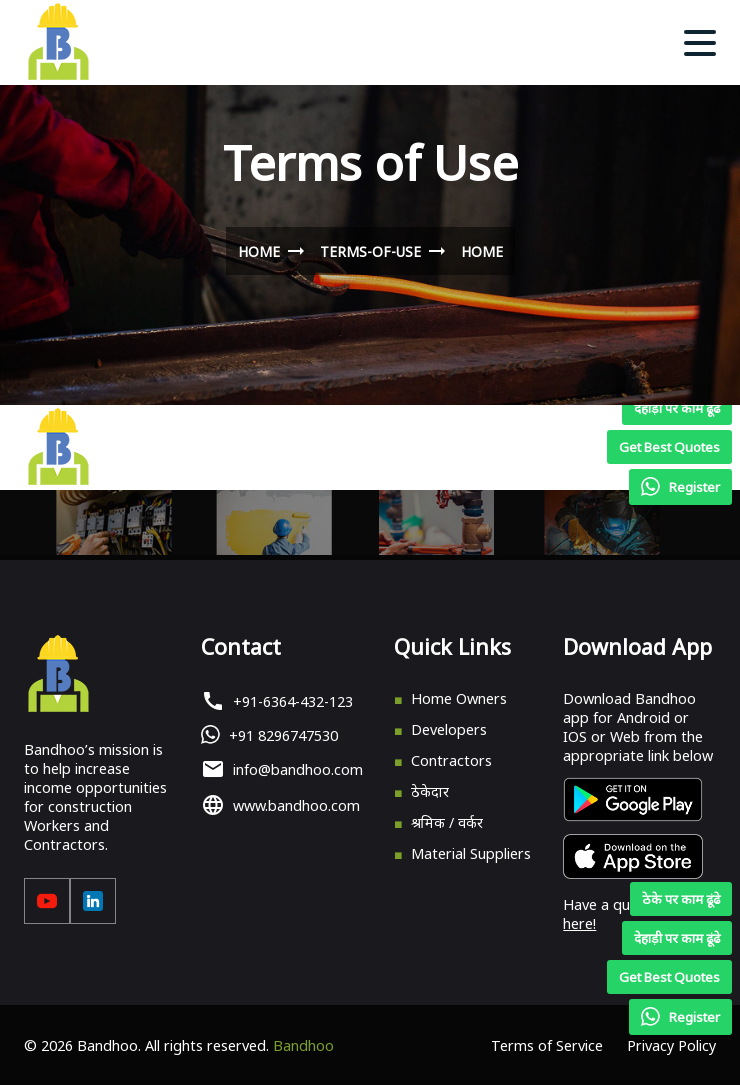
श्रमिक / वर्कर (447, 822)
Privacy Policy (671, 1045)
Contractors (451, 760)
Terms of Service (547, 1045)
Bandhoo (303, 1045)
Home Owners (459, 698)
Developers (449, 729)
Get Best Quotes (669, 977)
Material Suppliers (471, 853)
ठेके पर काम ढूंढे (681, 899)
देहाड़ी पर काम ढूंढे (677, 938)
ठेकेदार (430, 791)
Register (680, 1017)
